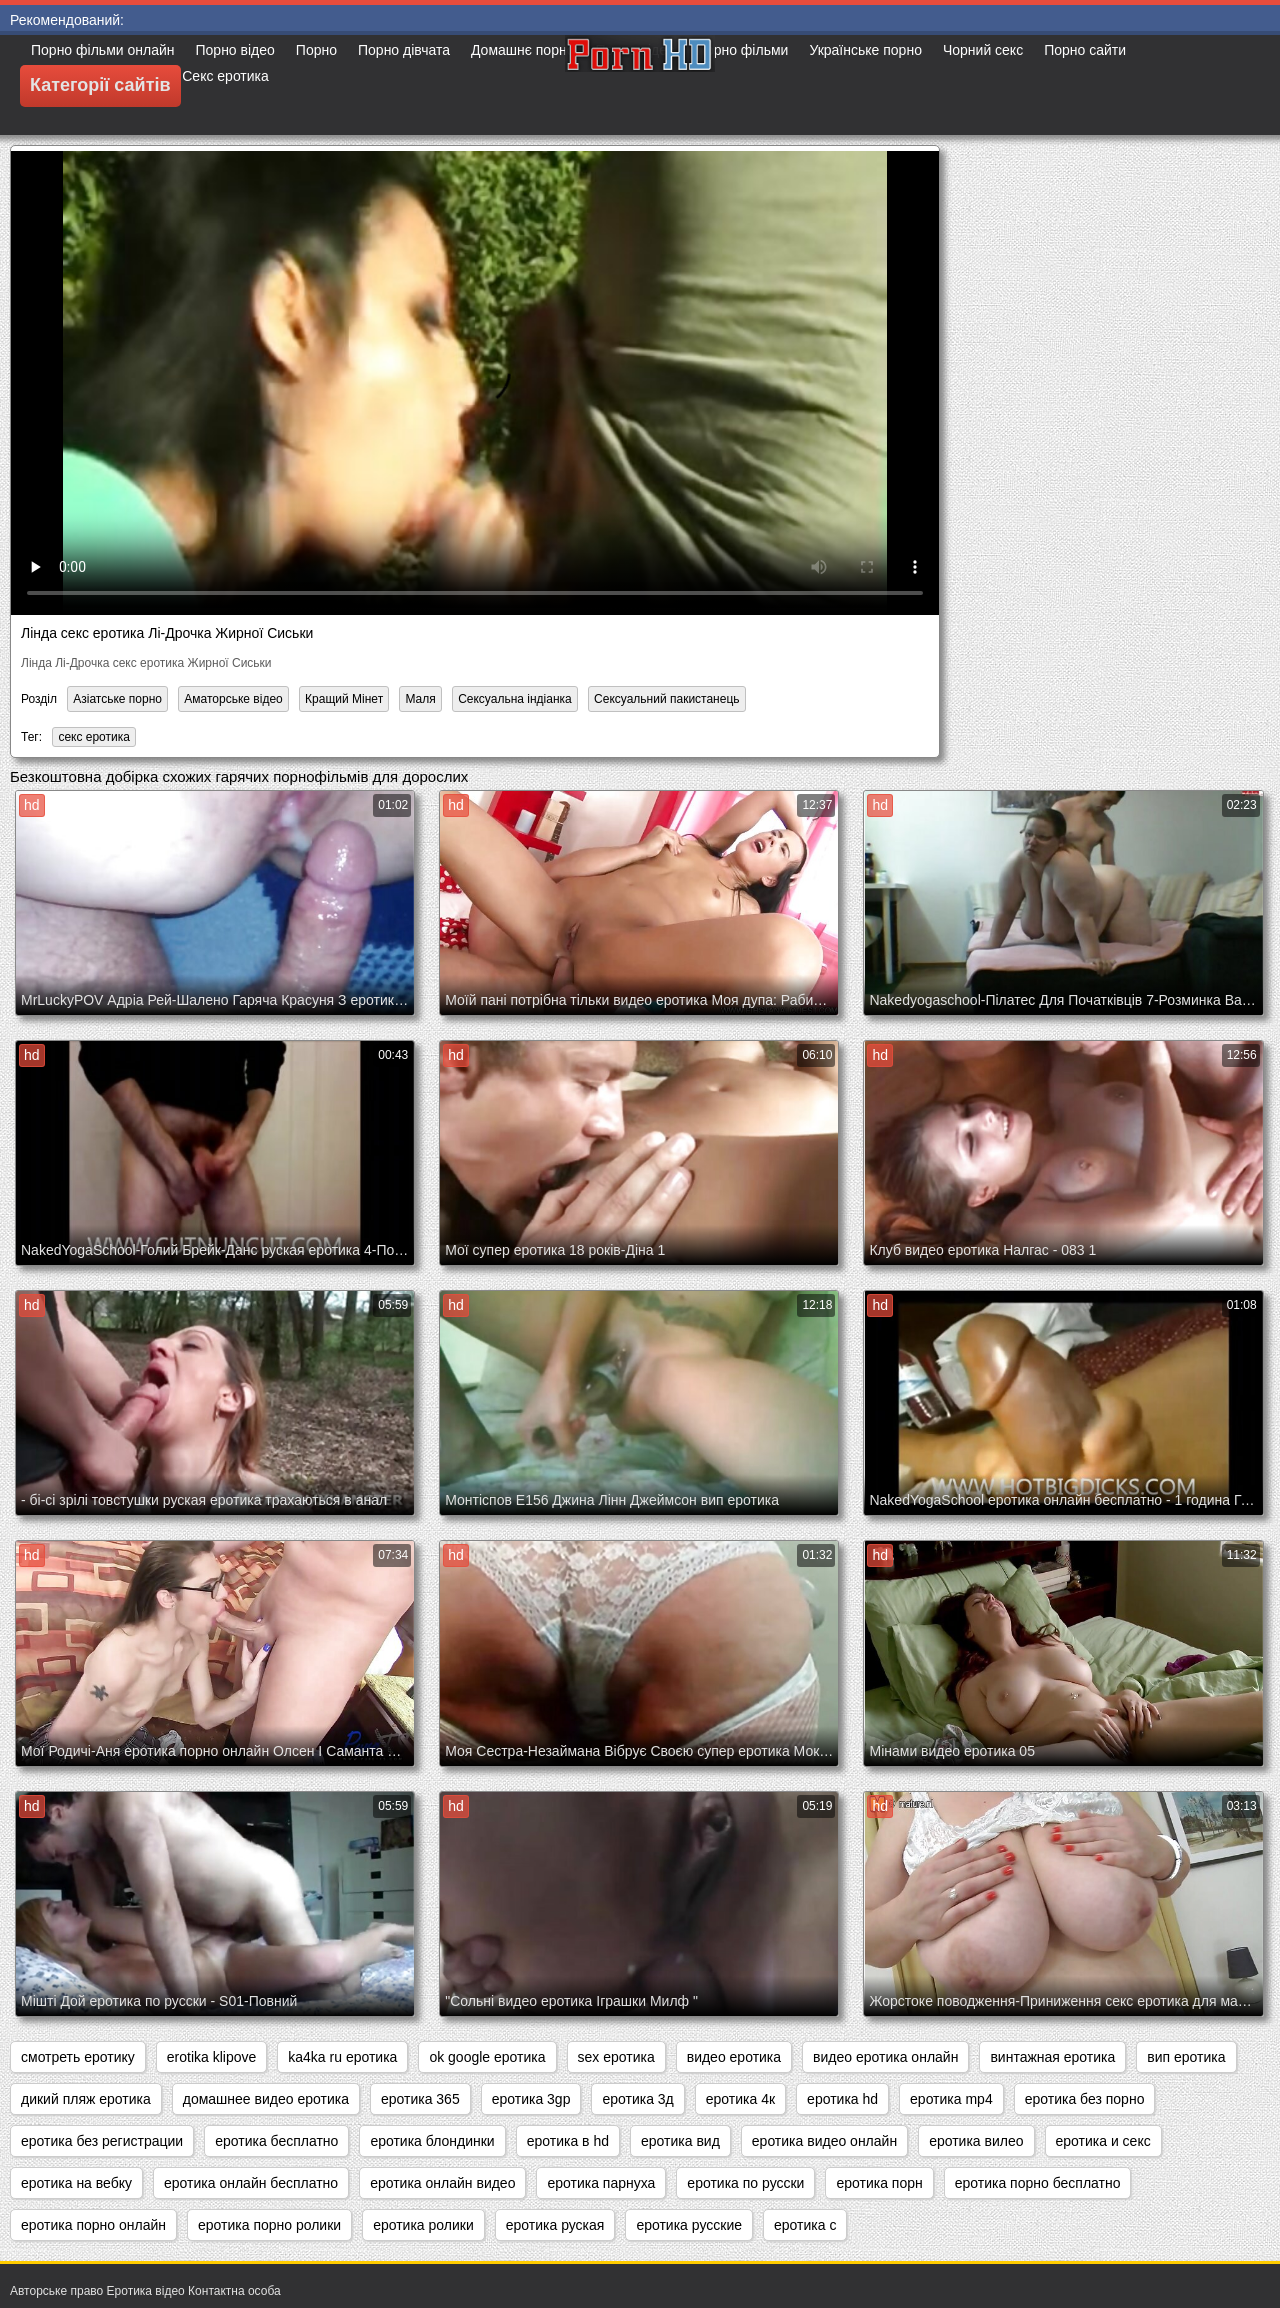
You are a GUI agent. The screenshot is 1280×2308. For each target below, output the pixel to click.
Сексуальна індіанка (515, 699)
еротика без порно (1085, 2099)
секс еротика (94, 737)
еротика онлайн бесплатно (251, 2183)
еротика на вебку (76, 2183)
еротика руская (555, 2225)
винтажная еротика (1052, 2057)
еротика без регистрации (102, 2141)
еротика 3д (637, 2099)
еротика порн (879, 2183)
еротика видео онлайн (824, 2141)
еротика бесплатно (276, 2141)
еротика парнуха (601, 2183)
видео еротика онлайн (885, 2057)
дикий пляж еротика (86, 2099)
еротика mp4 (951, 2099)
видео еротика (734, 2057)
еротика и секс (1103, 2141)
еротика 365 (420, 2099)
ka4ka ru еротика (342, 2057)
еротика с (805, 2225)
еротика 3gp (531, 2099)
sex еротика (616, 2057)
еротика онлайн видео (442, 2183)
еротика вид (680, 2141)
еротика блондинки (432, 2141)
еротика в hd (568, 2141)
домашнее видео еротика (266, 2099)
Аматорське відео (233, 699)
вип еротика (1186, 2057)
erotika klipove (212, 2057)
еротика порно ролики (269, 2225)
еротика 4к (740, 2099)
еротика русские (689, 2225)
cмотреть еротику (78, 2057)
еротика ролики (423, 2225)
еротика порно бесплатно (1038, 2183)
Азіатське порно (117, 699)
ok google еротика (487, 2057)
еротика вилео (976, 2141)
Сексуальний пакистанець (666, 699)
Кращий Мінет (344, 699)
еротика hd (842, 2099)
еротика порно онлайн (93, 2225)
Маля (420, 699)
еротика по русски (745, 2183)
